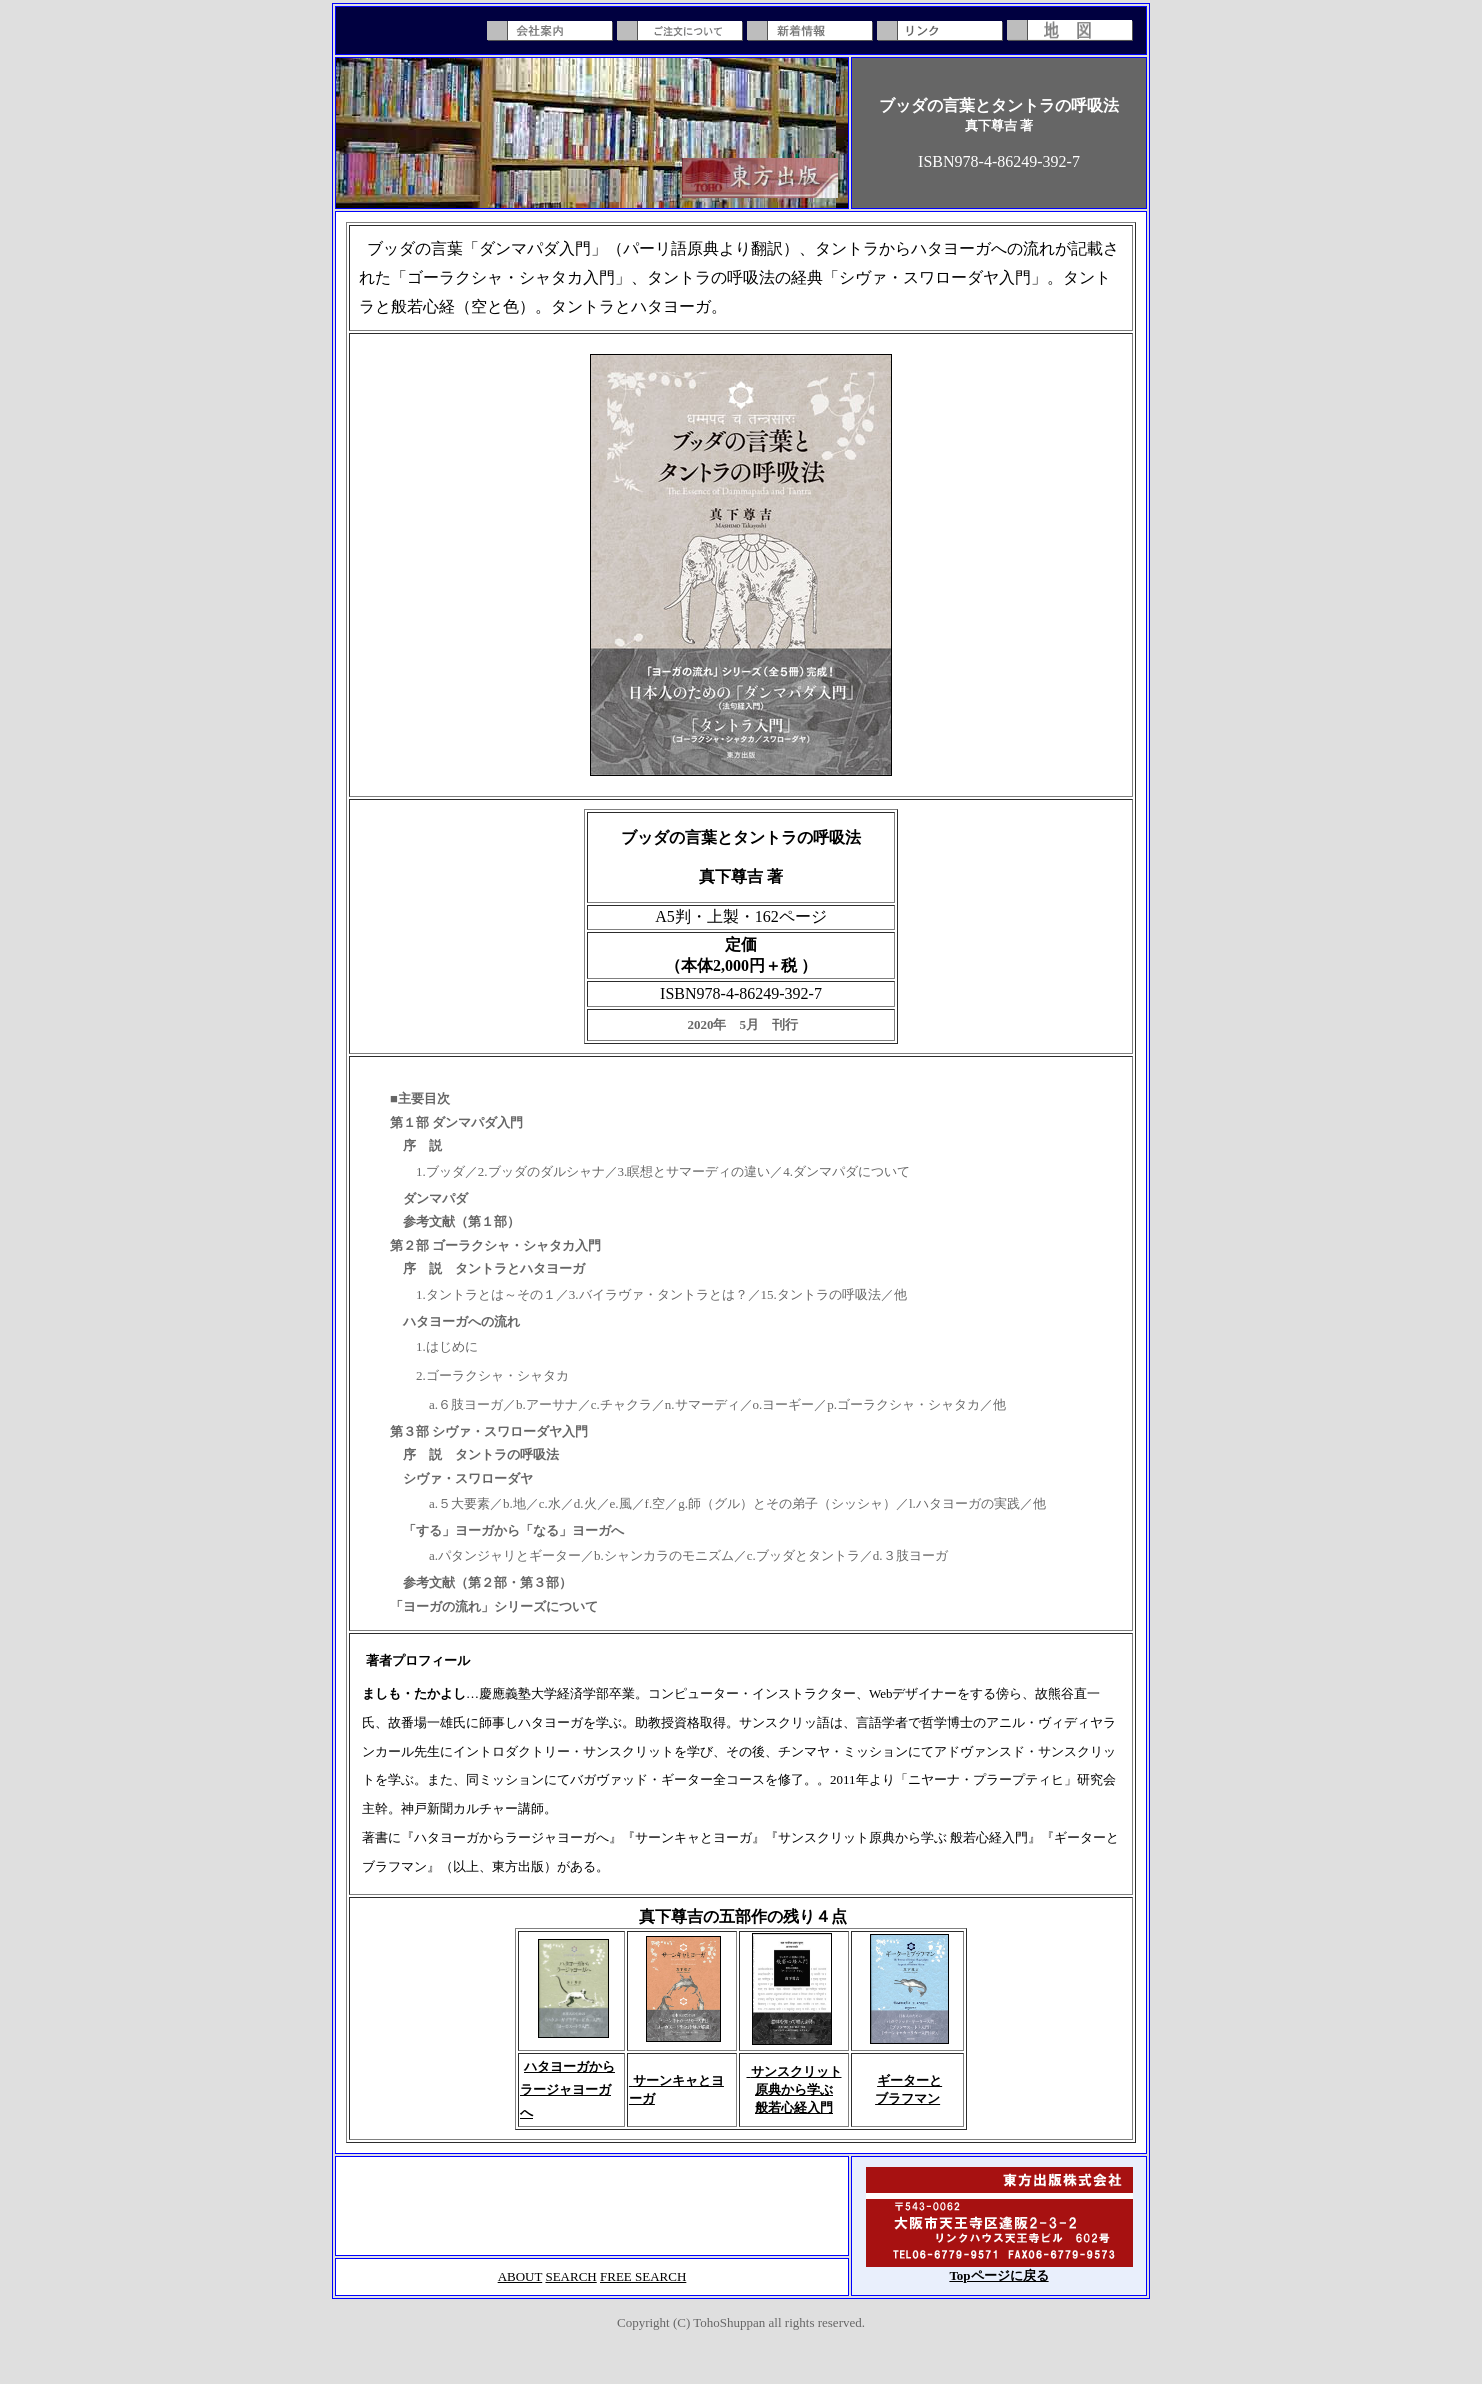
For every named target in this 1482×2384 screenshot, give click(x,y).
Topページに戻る (998, 2275)
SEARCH (570, 2276)
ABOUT (520, 2276)
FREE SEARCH (643, 2276)
